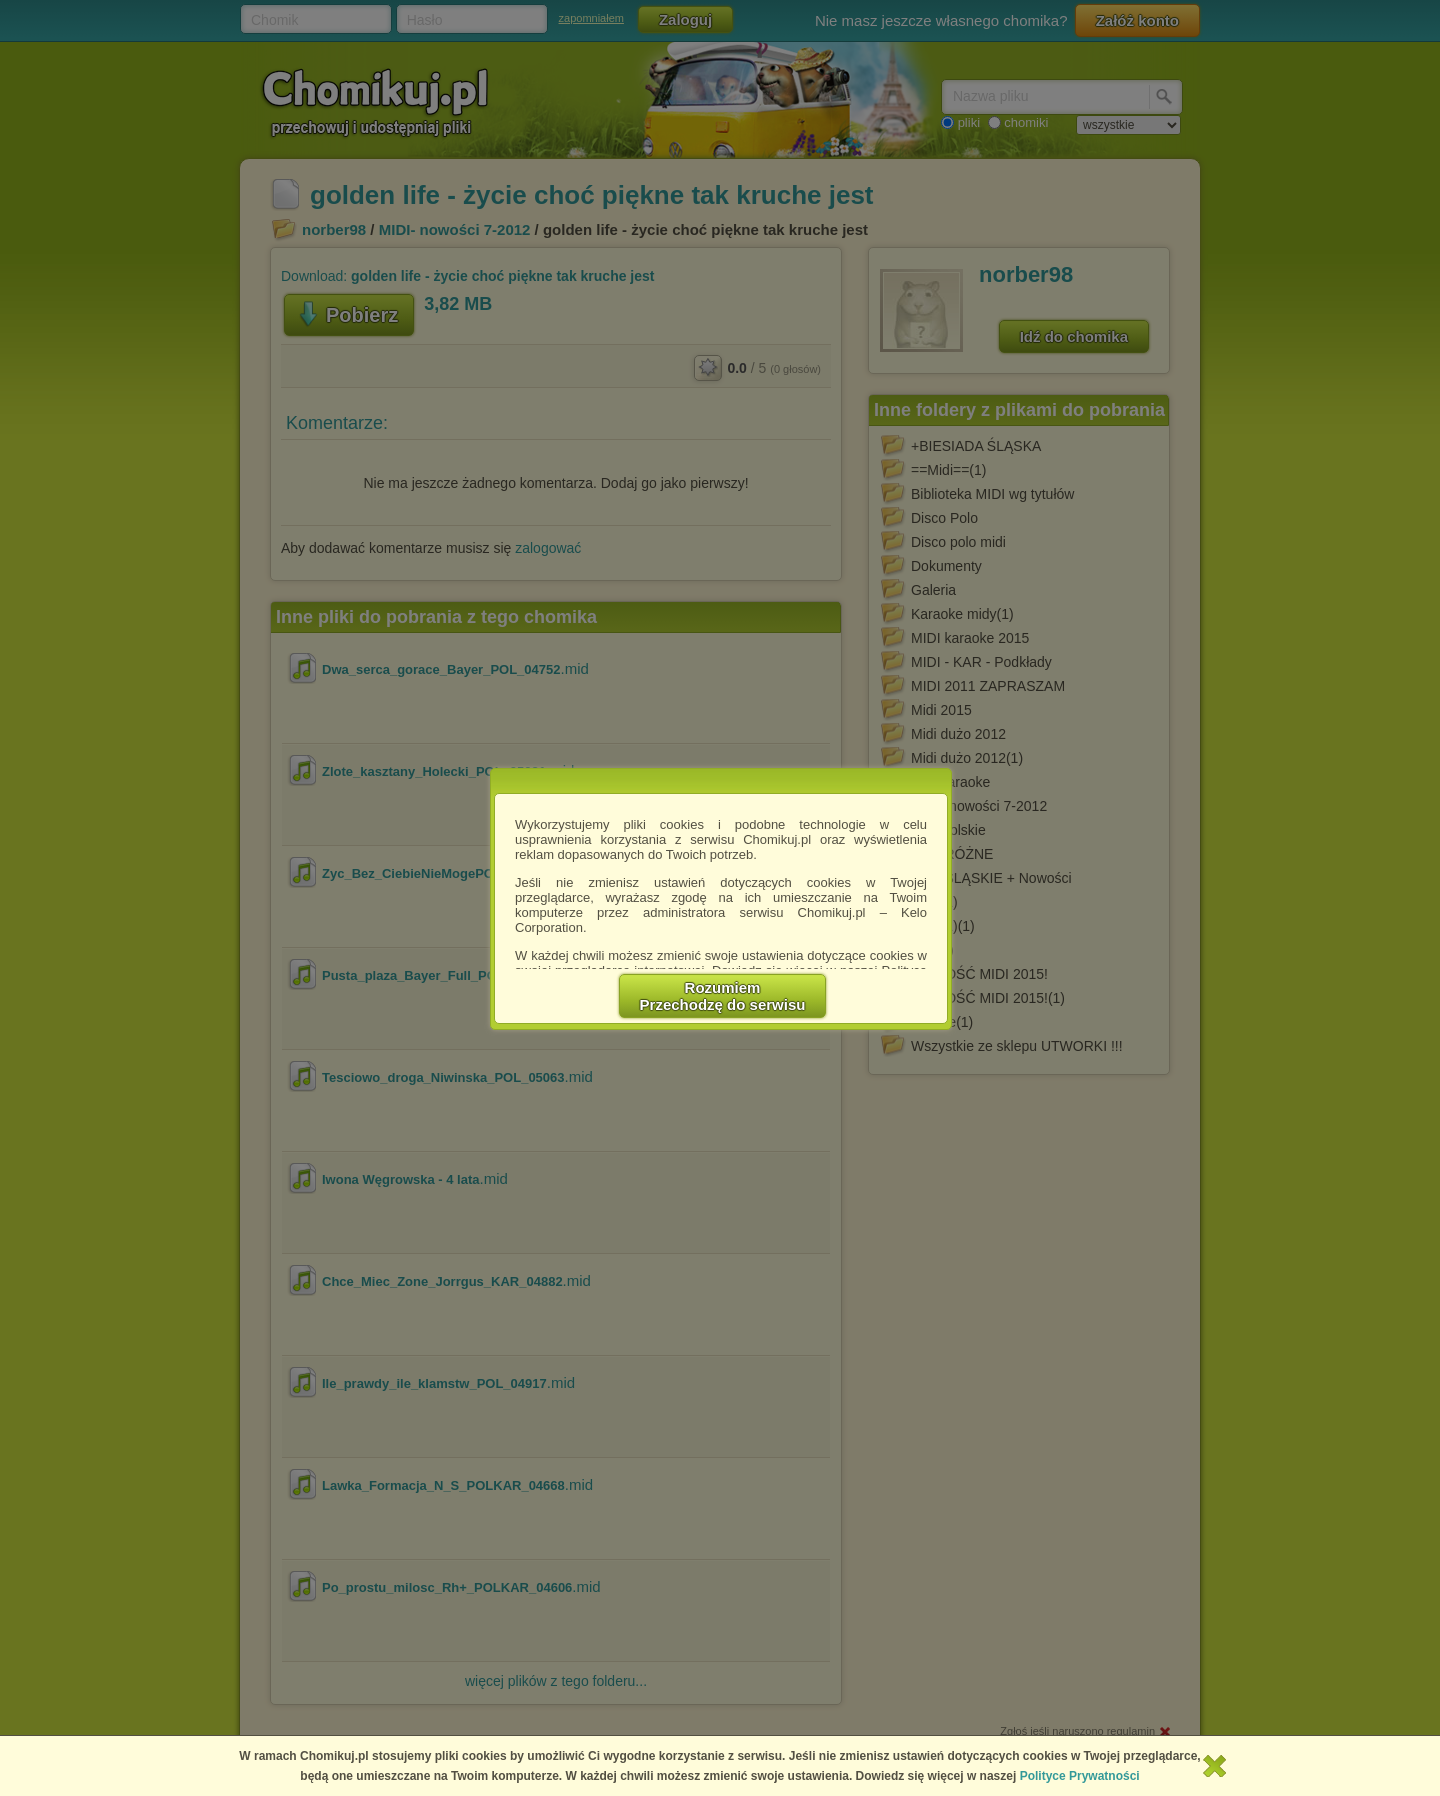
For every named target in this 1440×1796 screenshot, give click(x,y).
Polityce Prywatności (1080, 1776)
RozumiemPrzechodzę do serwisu (723, 996)
